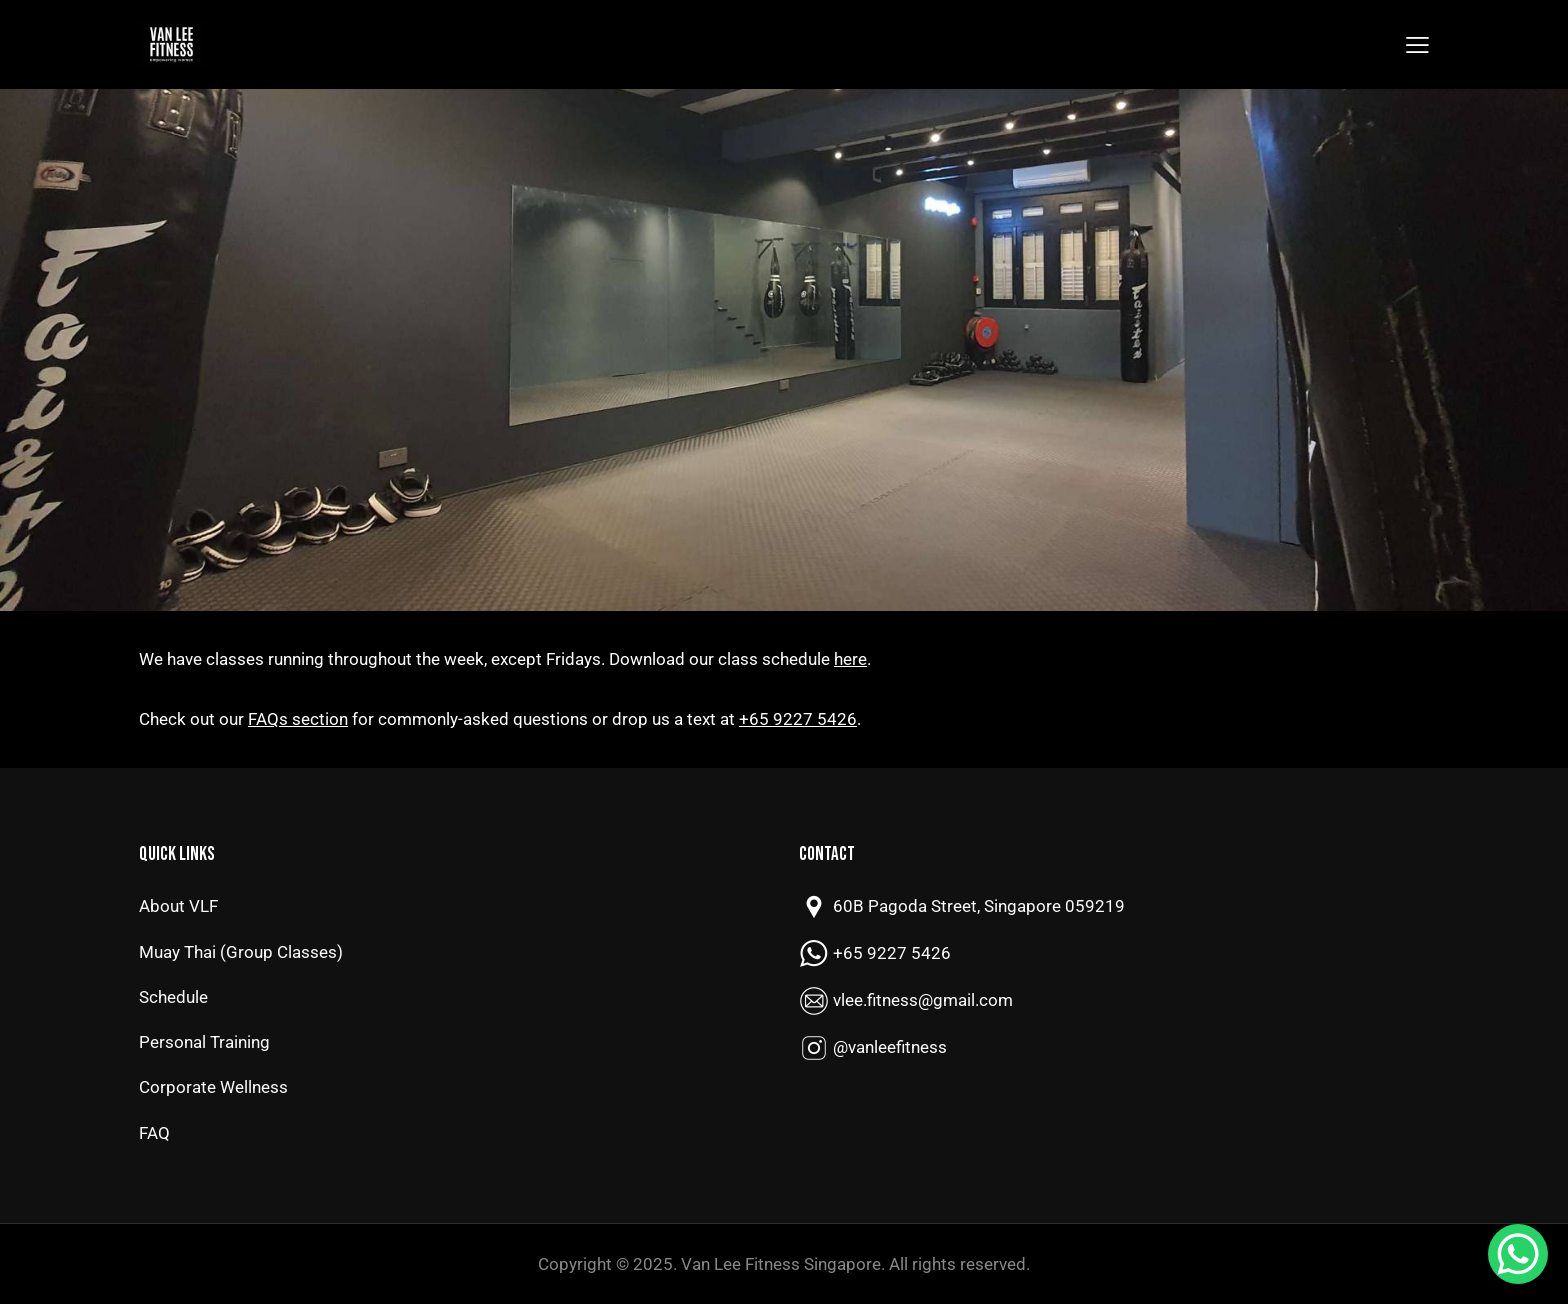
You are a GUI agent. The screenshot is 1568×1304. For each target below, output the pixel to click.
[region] (784, 350)
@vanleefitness (890, 1047)
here (850, 659)
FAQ (154, 1133)
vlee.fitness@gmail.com (923, 1000)
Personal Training (204, 1042)
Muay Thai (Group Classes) (241, 952)
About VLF (178, 906)
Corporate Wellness (213, 1087)
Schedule (173, 997)
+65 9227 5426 (798, 719)
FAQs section (298, 719)
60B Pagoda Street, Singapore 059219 (979, 906)
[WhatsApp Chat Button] (1518, 1254)
